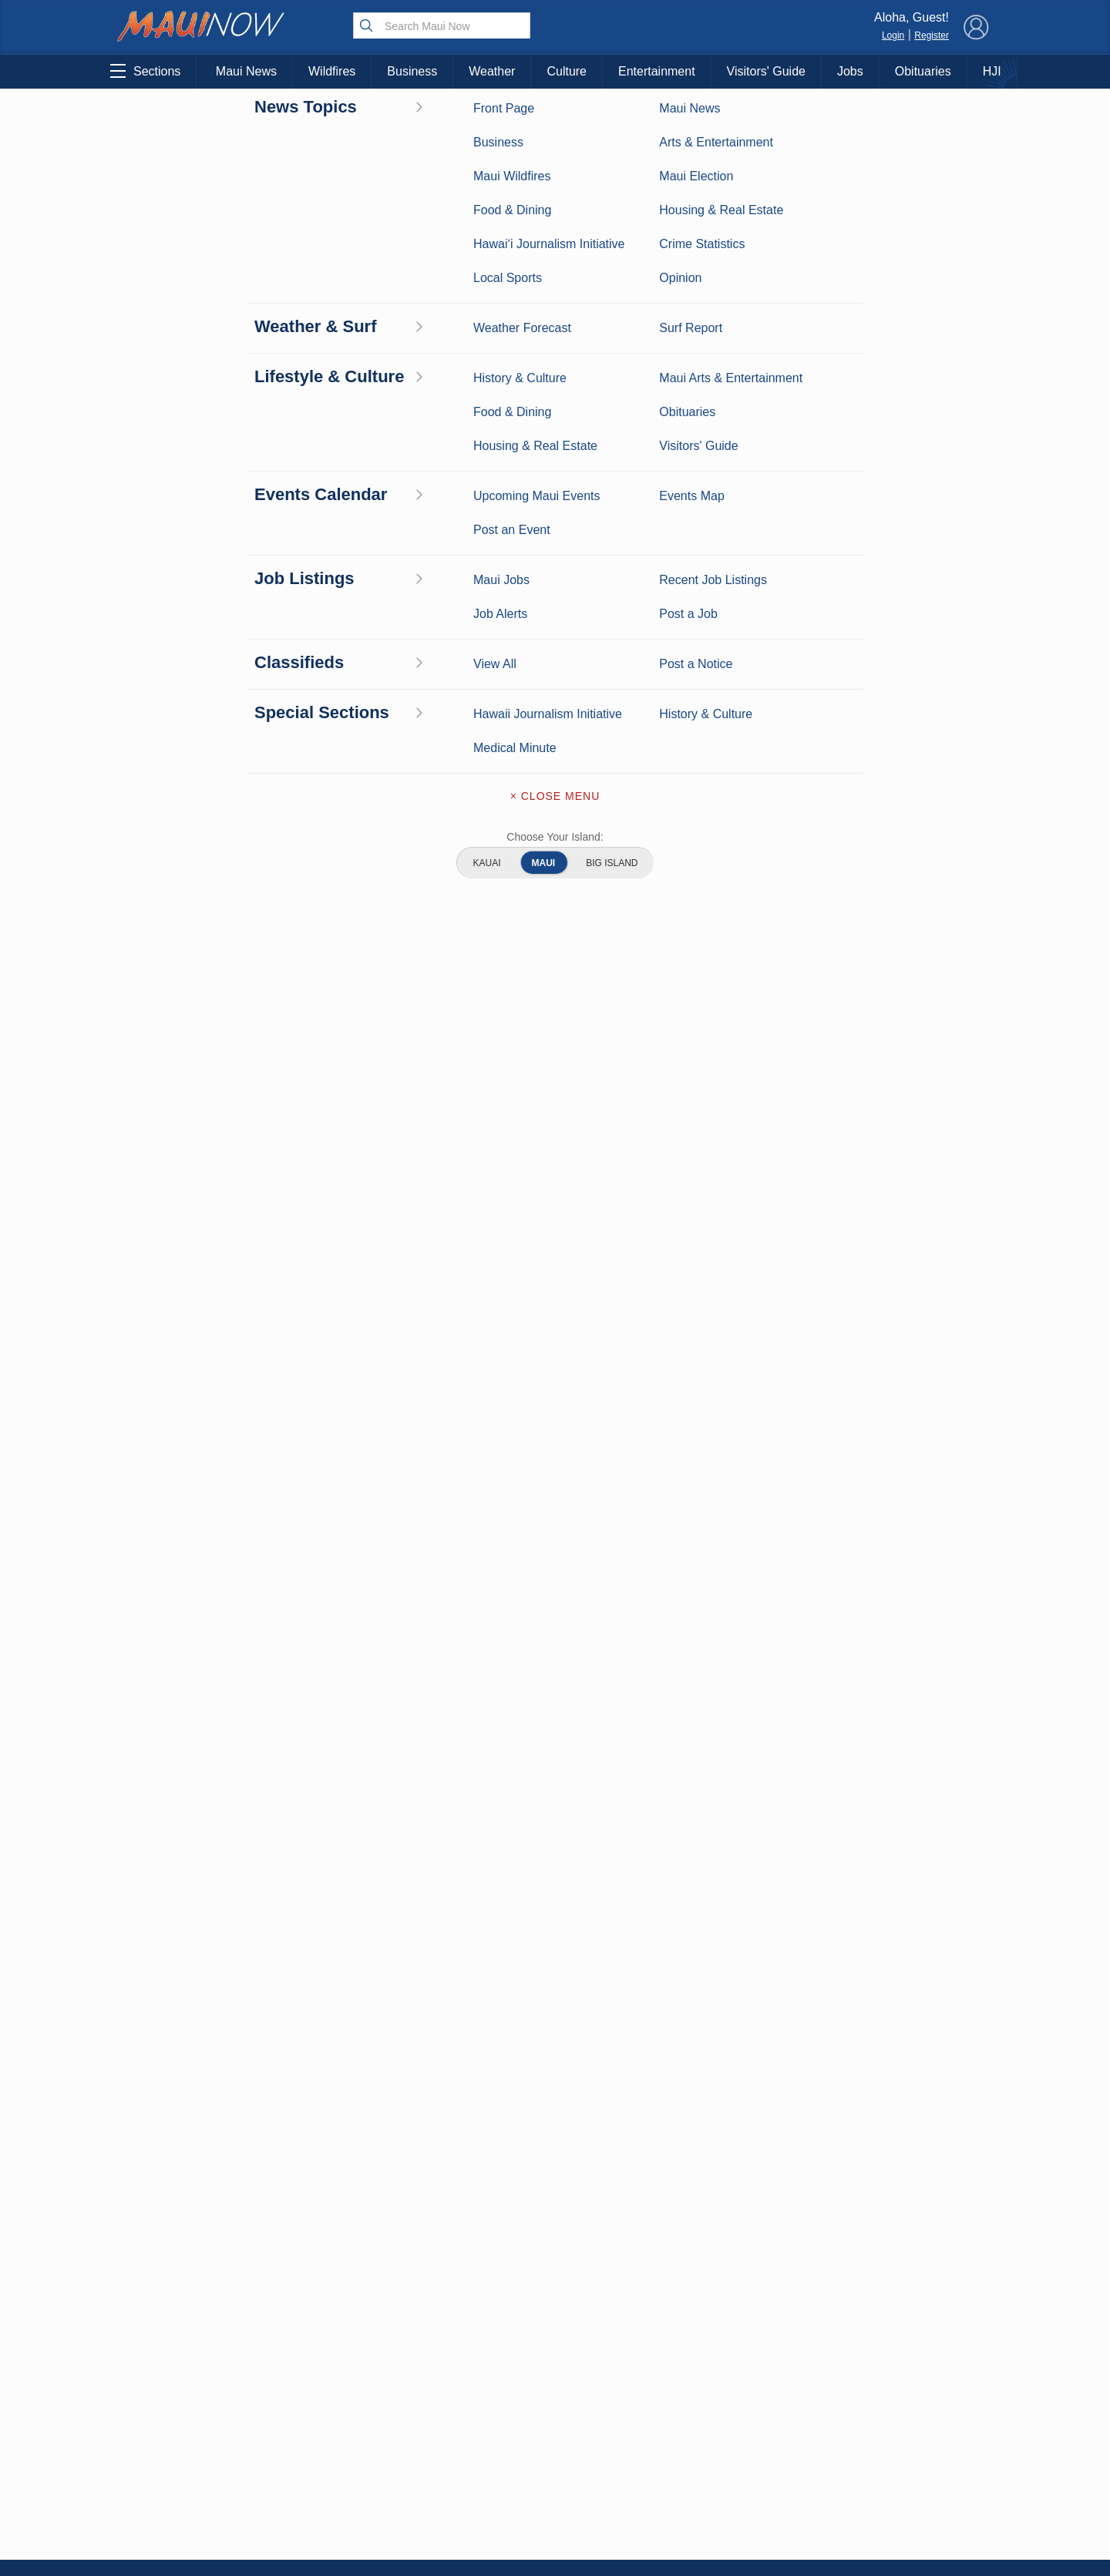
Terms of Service (555, 2512)
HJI (992, 71)
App (555, 2447)
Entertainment (656, 71)
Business (412, 71)
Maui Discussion (183, 2442)
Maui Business (309, 2346)
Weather (492, 71)
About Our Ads (901, 2446)
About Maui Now (555, 2350)
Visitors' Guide (766, 71)
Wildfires (331, 71)
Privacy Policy (824, 2446)
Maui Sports (310, 2394)
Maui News (246, 71)
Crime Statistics (183, 2418)
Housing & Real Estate (184, 2466)
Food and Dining (310, 2442)
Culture (567, 71)
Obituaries (923, 71)
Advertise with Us (555, 2415)
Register (931, 35)
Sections (145, 71)
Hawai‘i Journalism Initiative (184, 2521)
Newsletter (555, 2480)
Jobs (850, 71)
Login (893, 35)
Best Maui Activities (310, 2418)
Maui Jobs (183, 2490)
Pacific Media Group (905, 2416)
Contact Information (555, 2382)
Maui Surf (183, 2394)
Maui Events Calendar (310, 2466)
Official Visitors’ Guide (309, 2490)
